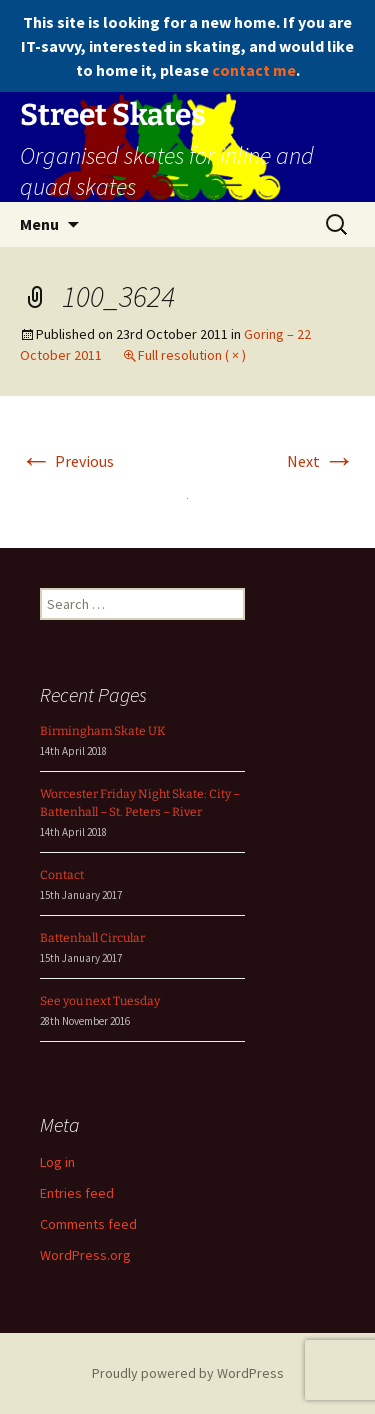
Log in (57, 1162)
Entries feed (77, 1193)
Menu (39, 224)
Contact (62, 875)
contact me (254, 70)
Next (321, 461)
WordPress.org (85, 1255)
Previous (67, 461)
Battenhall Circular (92, 938)
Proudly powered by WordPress (188, 1373)
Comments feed (88, 1224)
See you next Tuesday (100, 1001)
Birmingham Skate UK (103, 731)
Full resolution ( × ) (192, 355)
